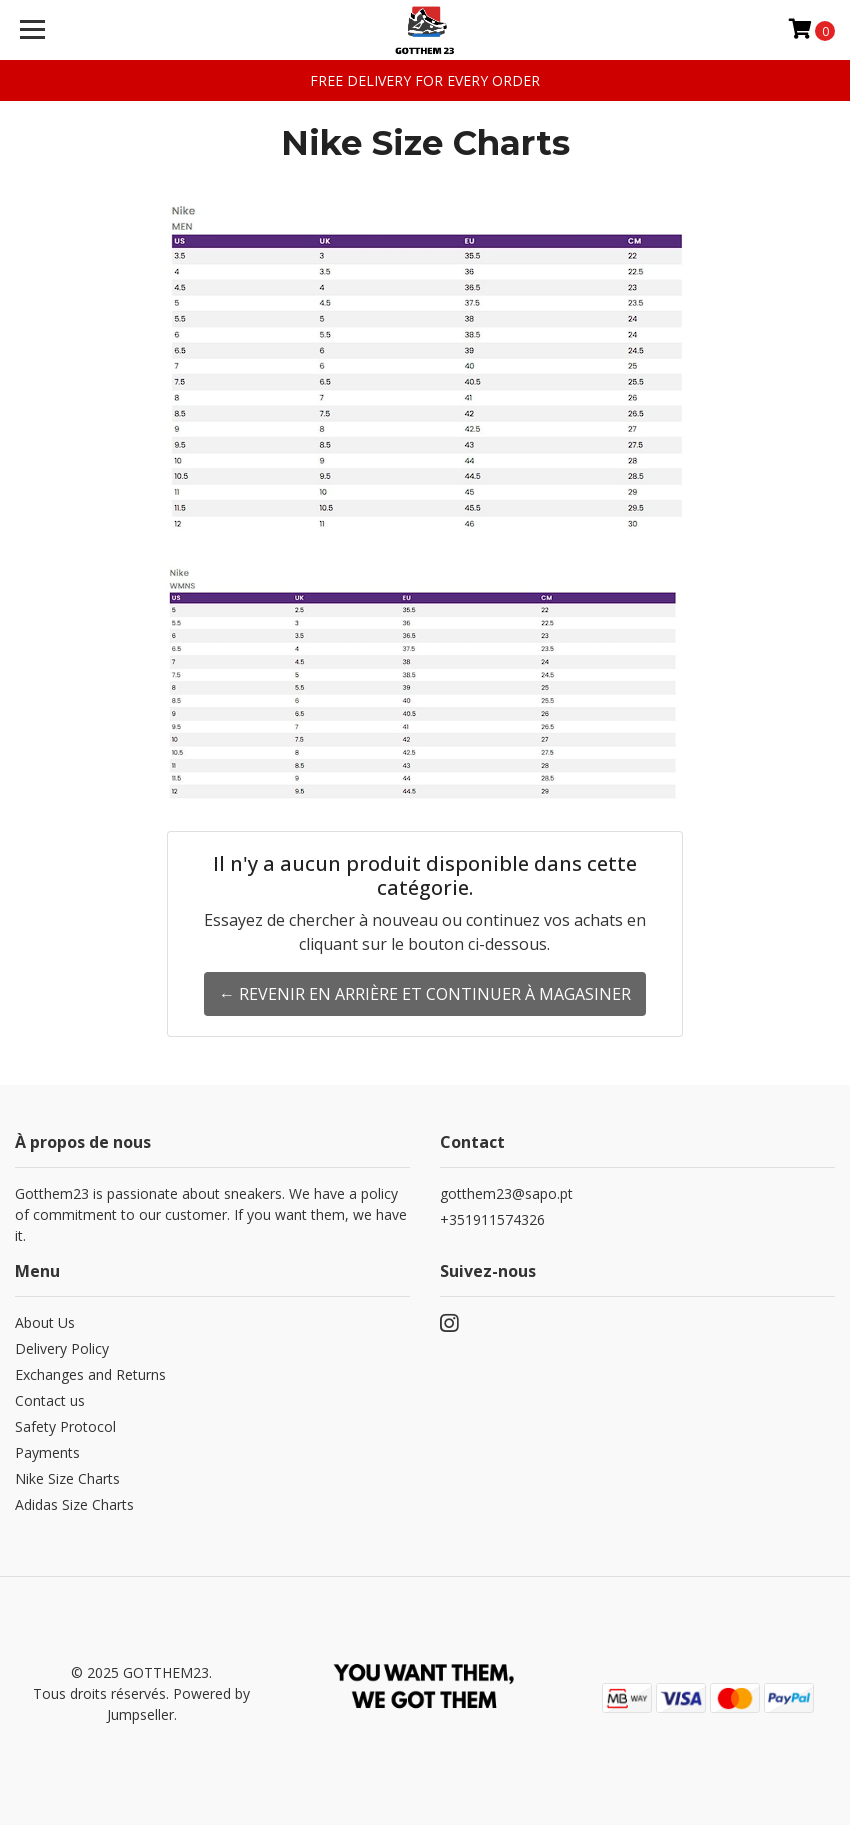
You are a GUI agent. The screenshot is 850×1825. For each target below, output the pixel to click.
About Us (45, 1322)
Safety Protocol (65, 1426)
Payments (47, 1452)
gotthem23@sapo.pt (506, 1193)
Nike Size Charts (67, 1478)
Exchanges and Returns (90, 1374)
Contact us (50, 1400)
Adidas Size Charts (74, 1504)
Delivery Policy (62, 1348)
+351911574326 (492, 1219)
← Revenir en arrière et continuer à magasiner (425, 994)
